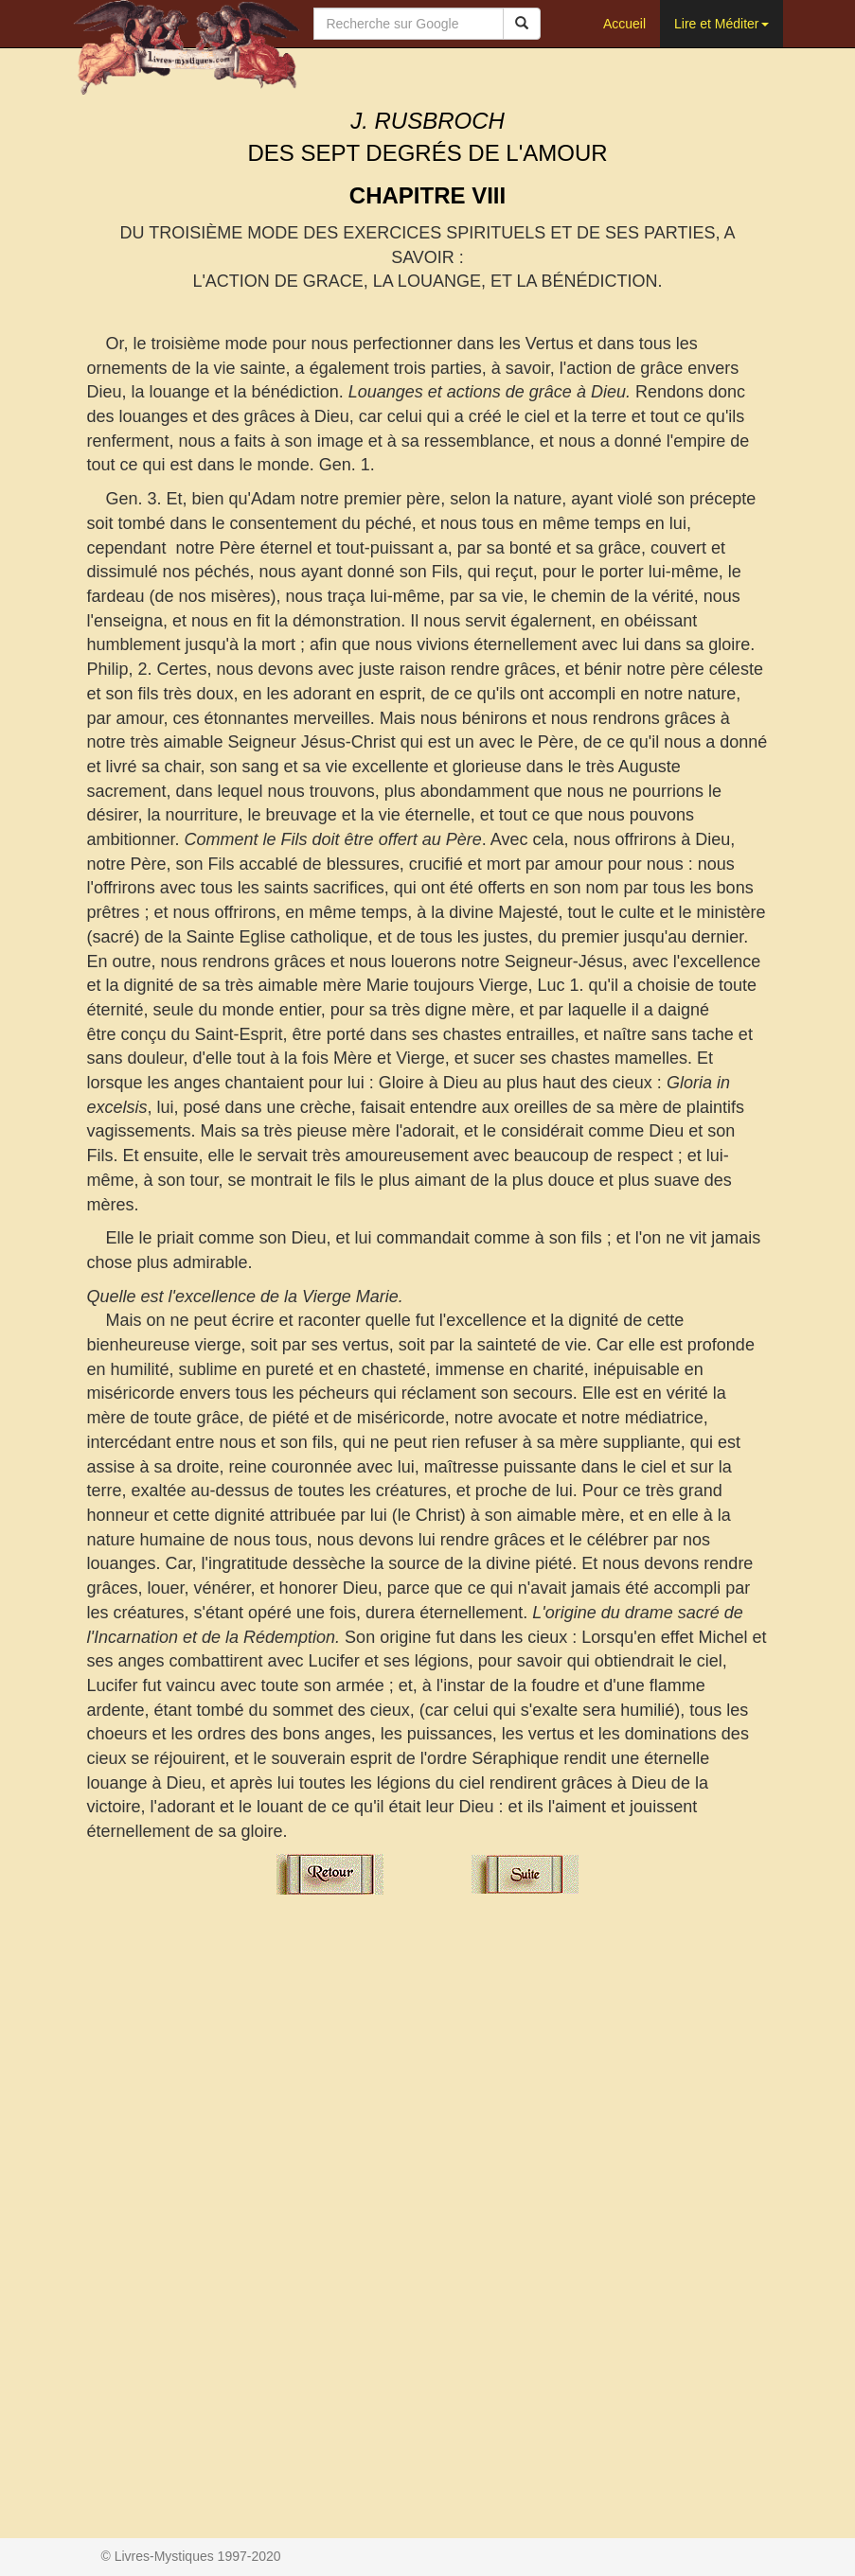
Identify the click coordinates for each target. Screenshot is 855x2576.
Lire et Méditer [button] (721, 23)
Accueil (624, 23)
